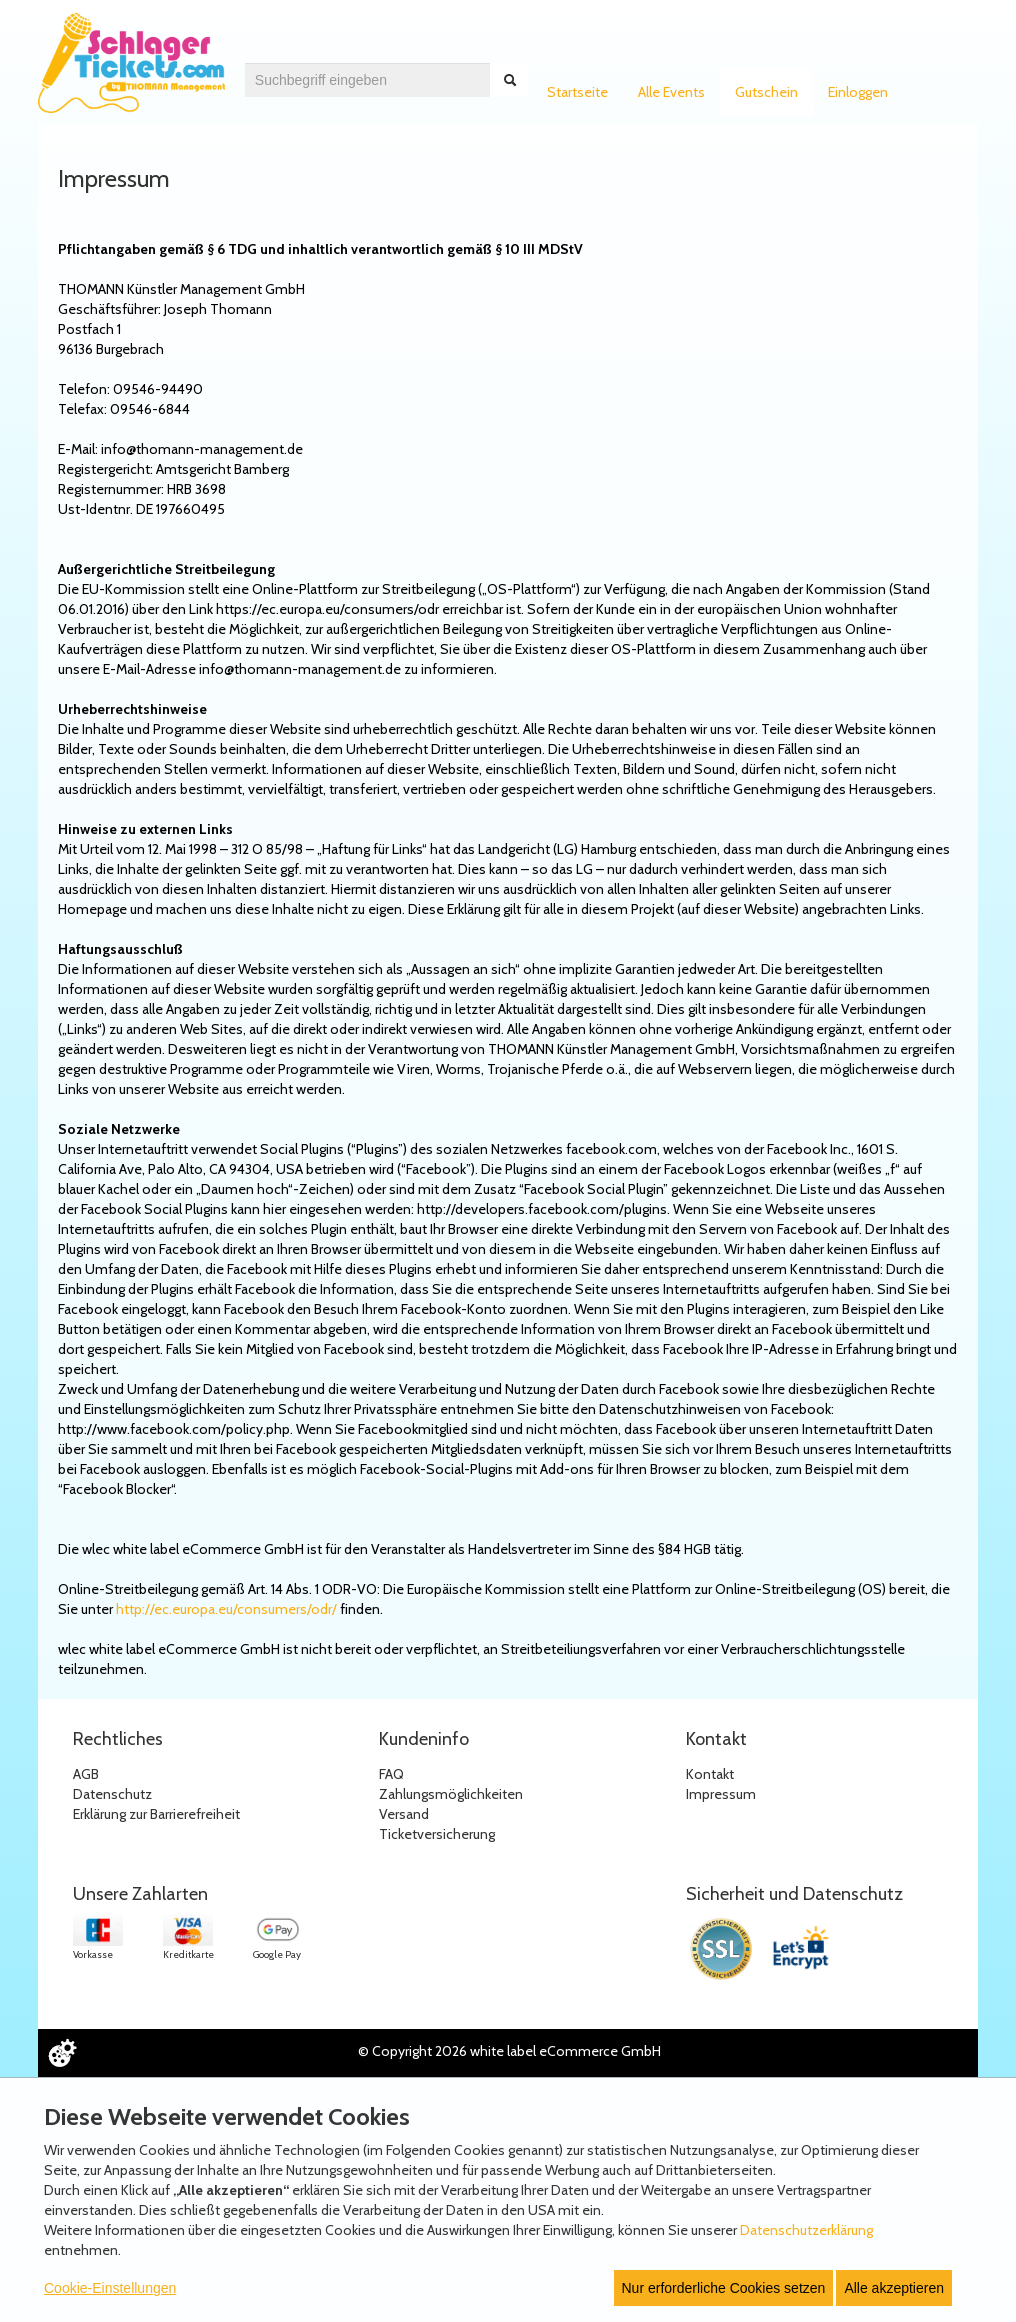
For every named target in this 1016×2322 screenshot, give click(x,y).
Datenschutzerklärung (806, 2230)
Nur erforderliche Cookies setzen (724, 2288)
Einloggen (858, 92)
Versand (404, 1814)
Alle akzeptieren (894, 2288)
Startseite (577, 92)
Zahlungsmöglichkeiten (451, 1794)
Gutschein (766, 92)
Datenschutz (112, 1794)
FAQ (391, 1774)
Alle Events (671, 92)
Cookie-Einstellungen (110, 2288)
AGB (86, 1774)
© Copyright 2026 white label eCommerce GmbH (509, 2051)
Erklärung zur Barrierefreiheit (156, 1814)
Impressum (721, 1794)
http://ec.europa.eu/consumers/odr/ (226, 1609)
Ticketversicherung (437, 1834)
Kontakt (710, 1774)
